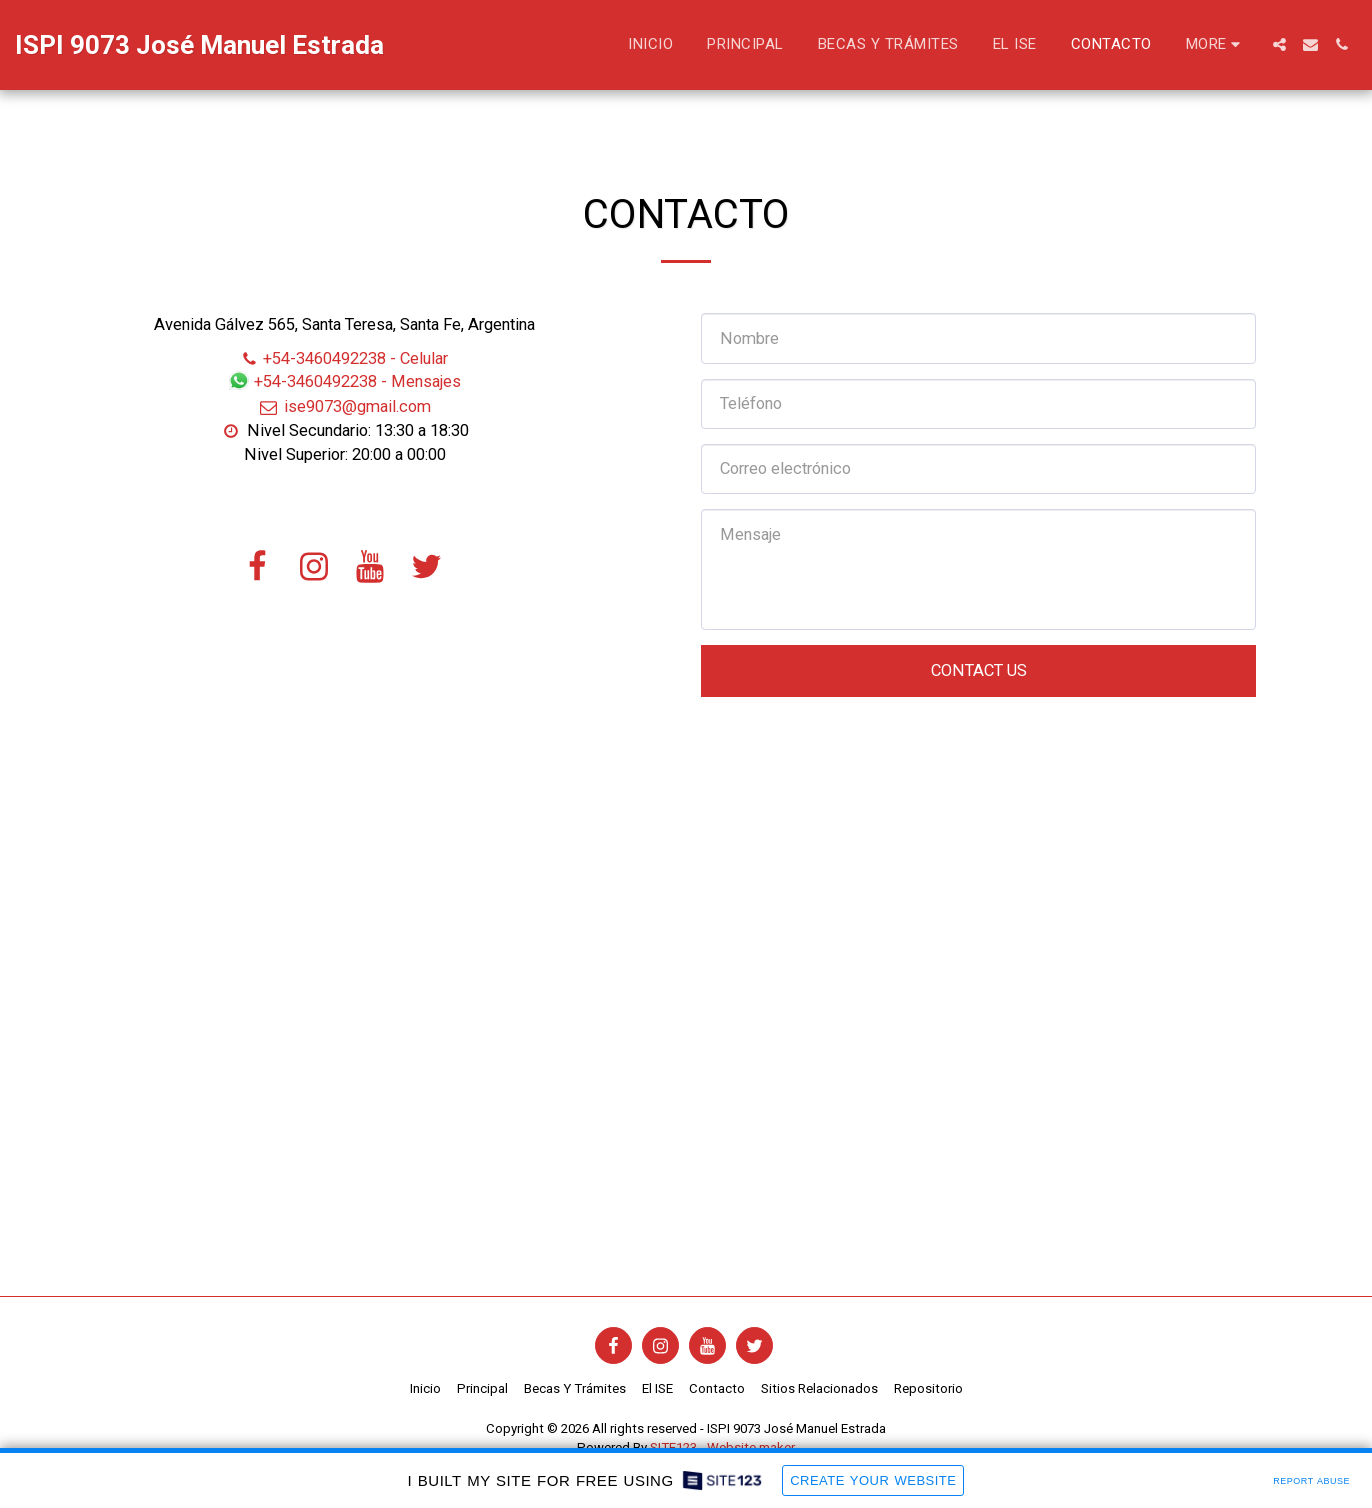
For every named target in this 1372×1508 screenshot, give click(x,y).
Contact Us (979, 670)
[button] (1279, 44)
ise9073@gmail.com (344, 406)
